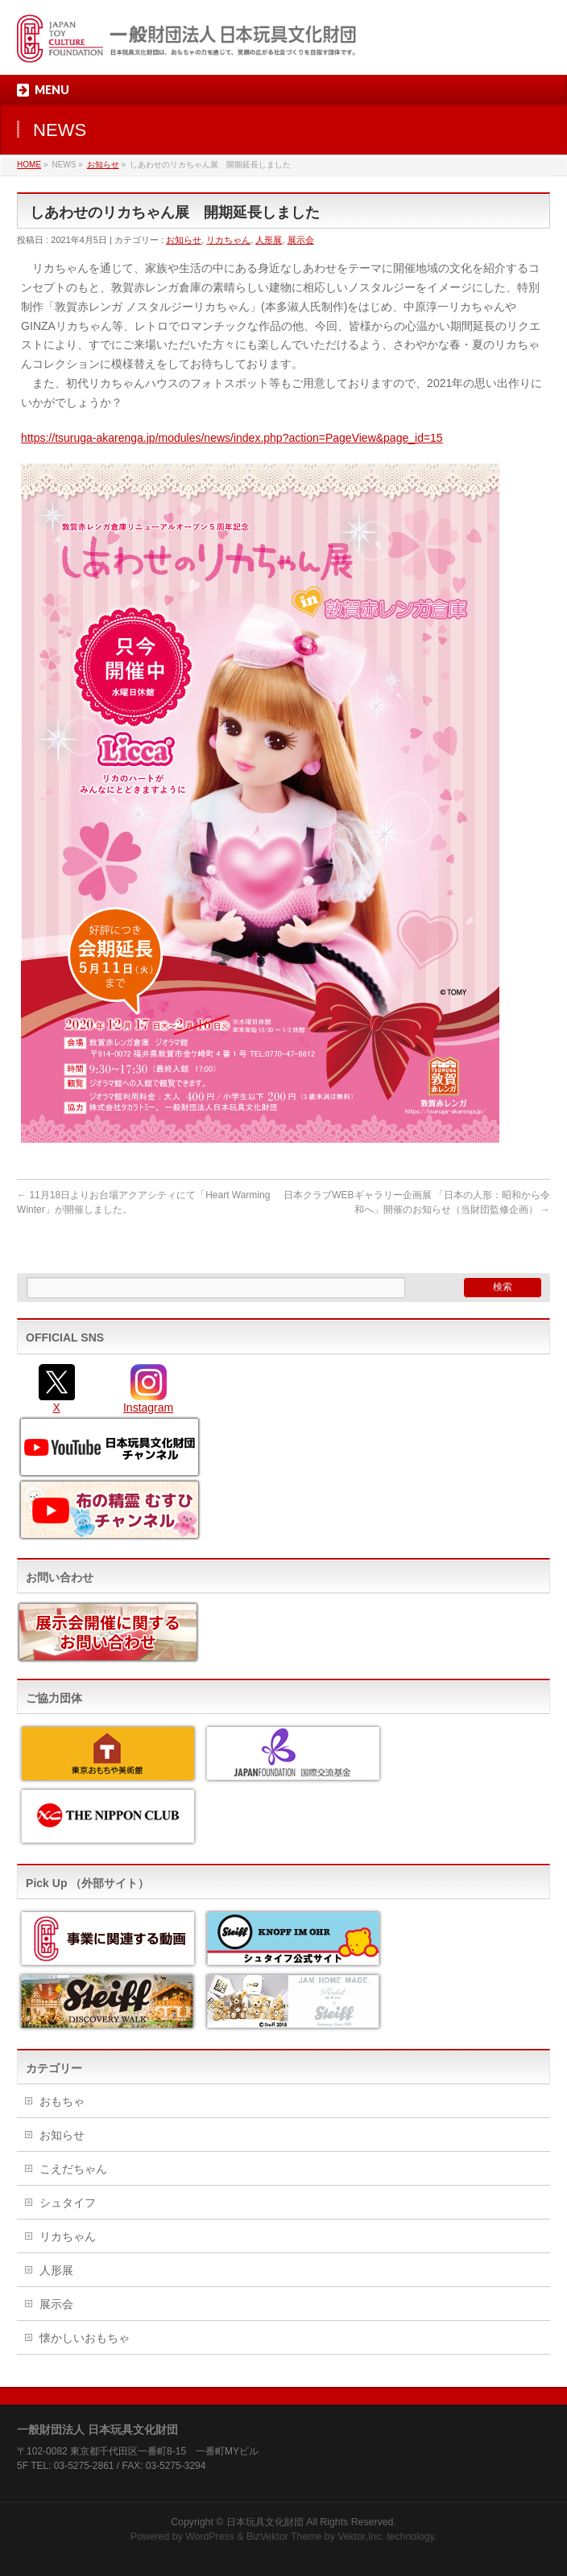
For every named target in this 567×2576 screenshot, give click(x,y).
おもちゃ (62, 2101)
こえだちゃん (73, 2168)
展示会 (301, 240)
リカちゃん (228, 240)
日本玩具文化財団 (265, 2522)
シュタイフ (67, 2202)
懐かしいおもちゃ (84, 2337)
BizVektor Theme (284, 2536)
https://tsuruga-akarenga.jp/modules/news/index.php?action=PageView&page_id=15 (232, 437)
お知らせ (103, 164)
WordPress (209, 2536)
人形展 (268, 240)
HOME (29, 164)
